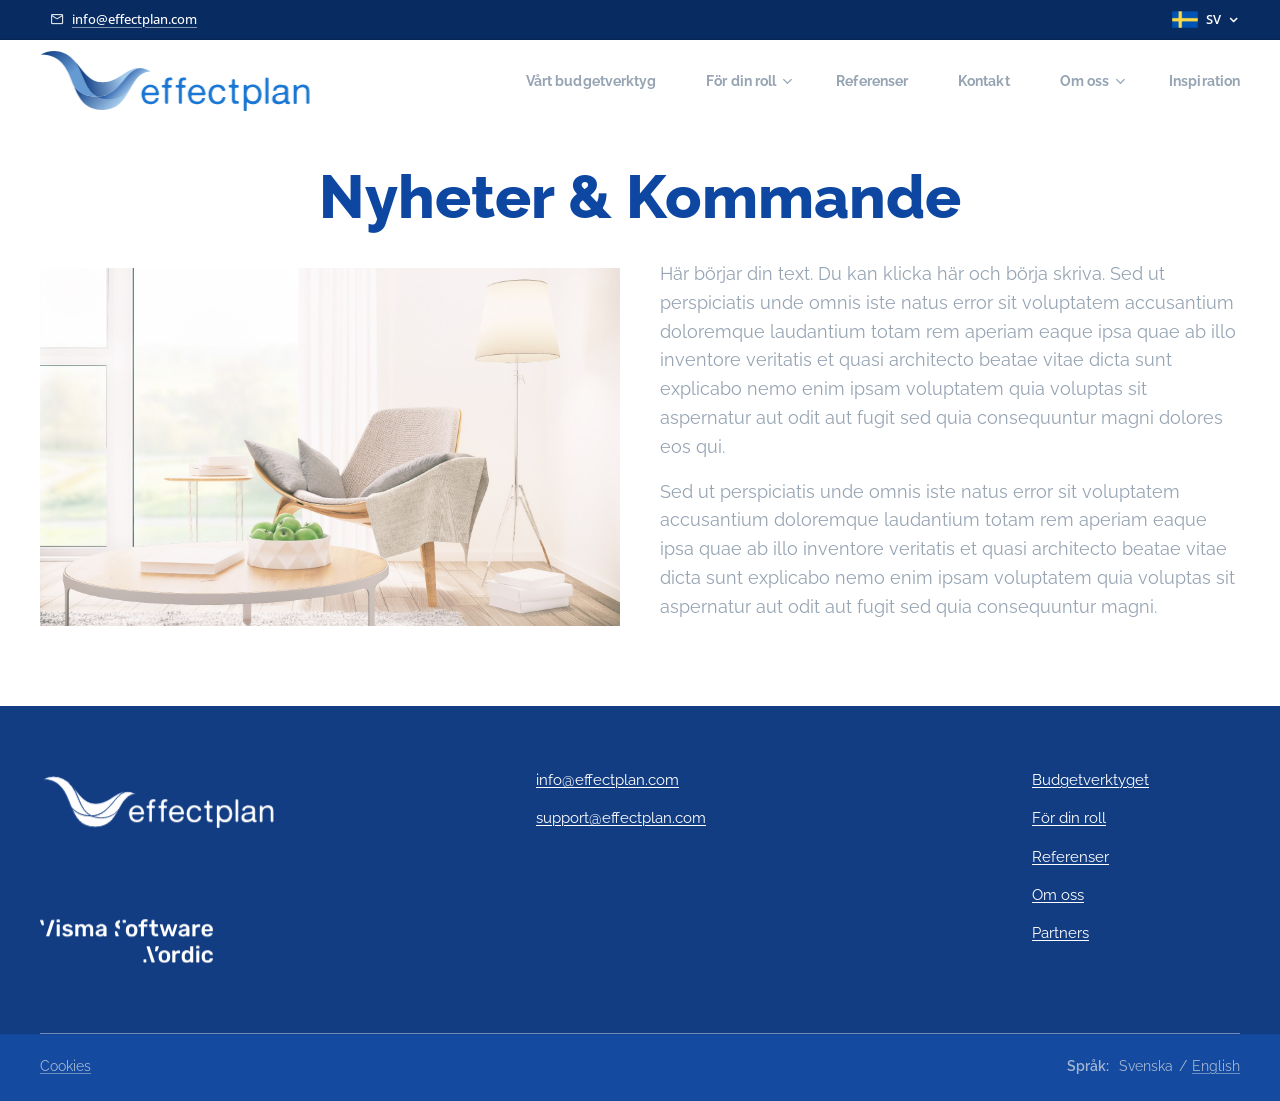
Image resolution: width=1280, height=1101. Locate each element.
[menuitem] (567, 81)
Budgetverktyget (1090, 780)
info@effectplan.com (134, 19)
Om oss (1058, 895)
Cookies (65, 1066)
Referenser (1070, 857)
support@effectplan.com (621, 819)
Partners (1060, 934)
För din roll (1069, 819)
